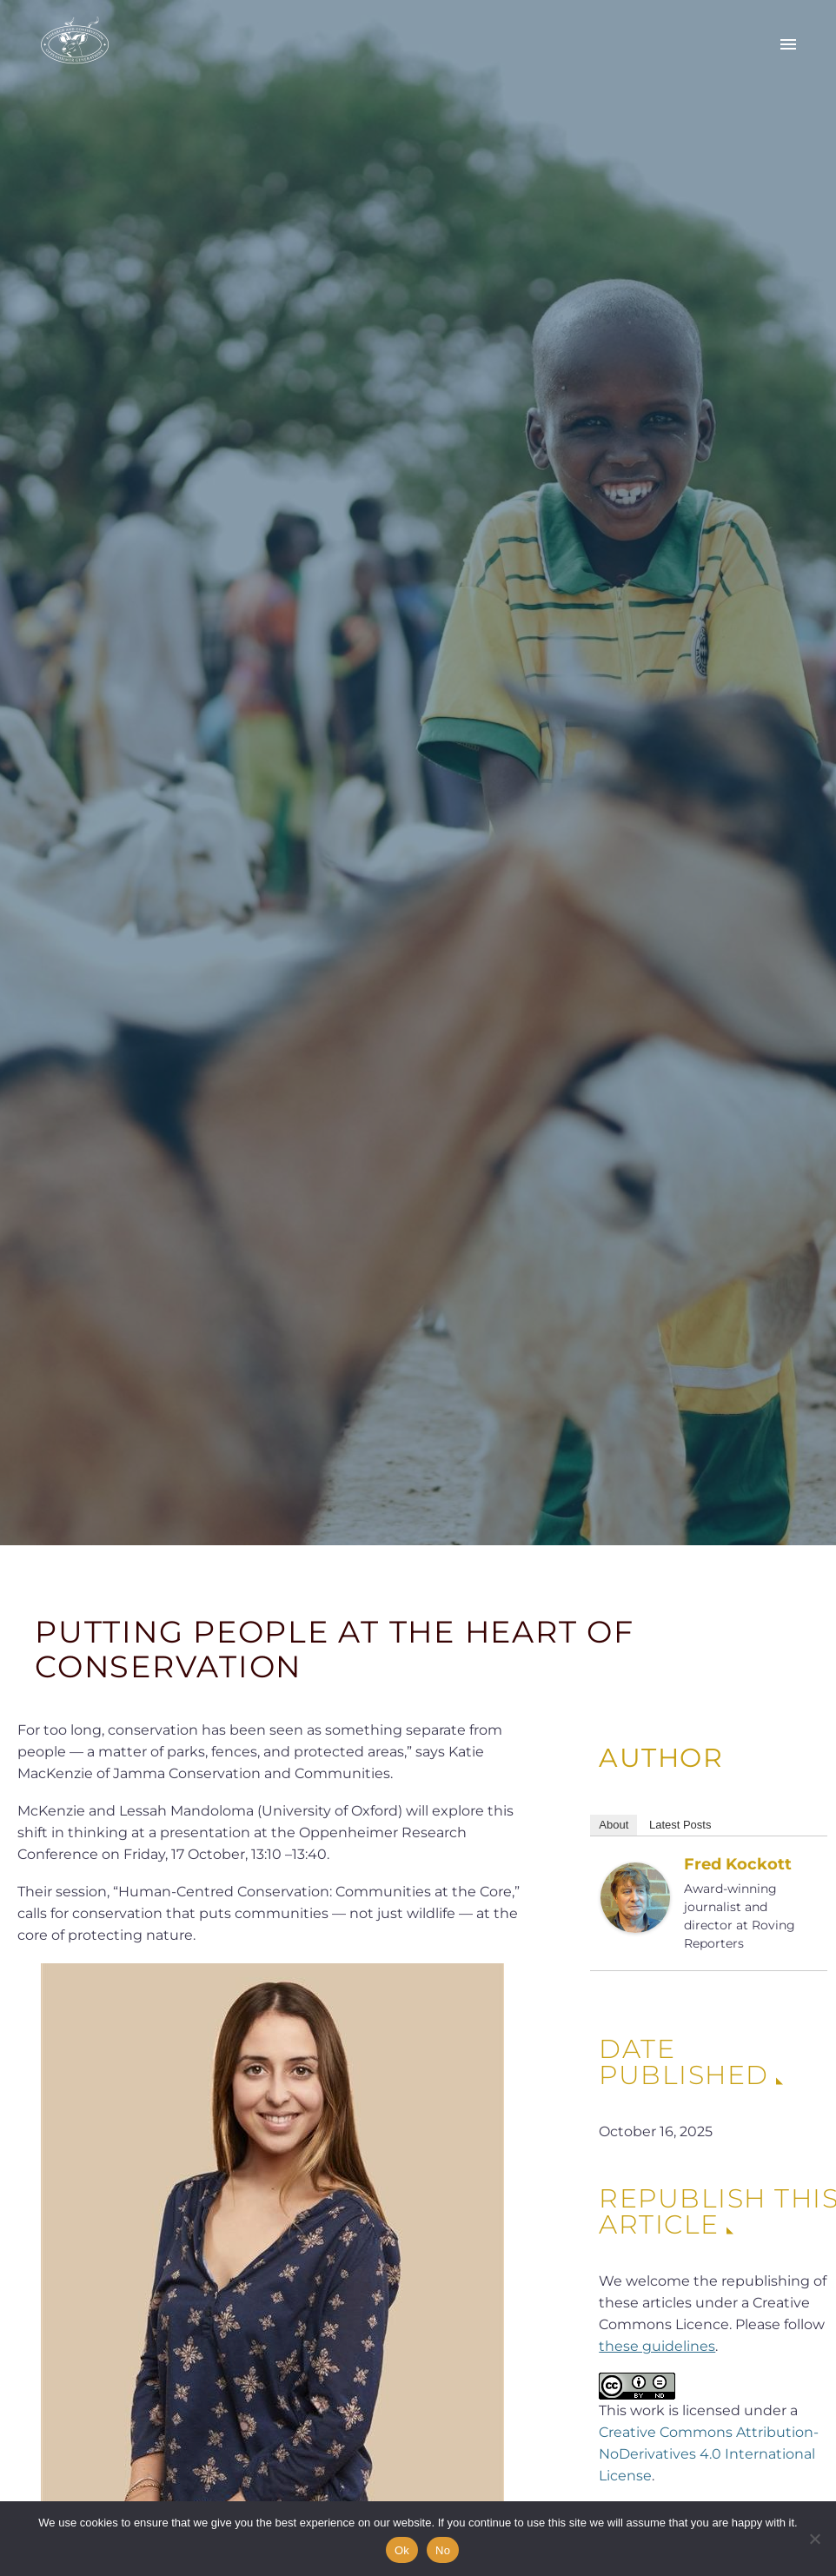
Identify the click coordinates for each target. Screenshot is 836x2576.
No (442, 2550)
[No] (814, 2538)
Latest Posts (680, 1824)
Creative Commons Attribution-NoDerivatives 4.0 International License (709, 2454)
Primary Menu (788, 44)
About (613, 1824)
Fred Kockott (738, 1864)
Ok (402, 2550)
